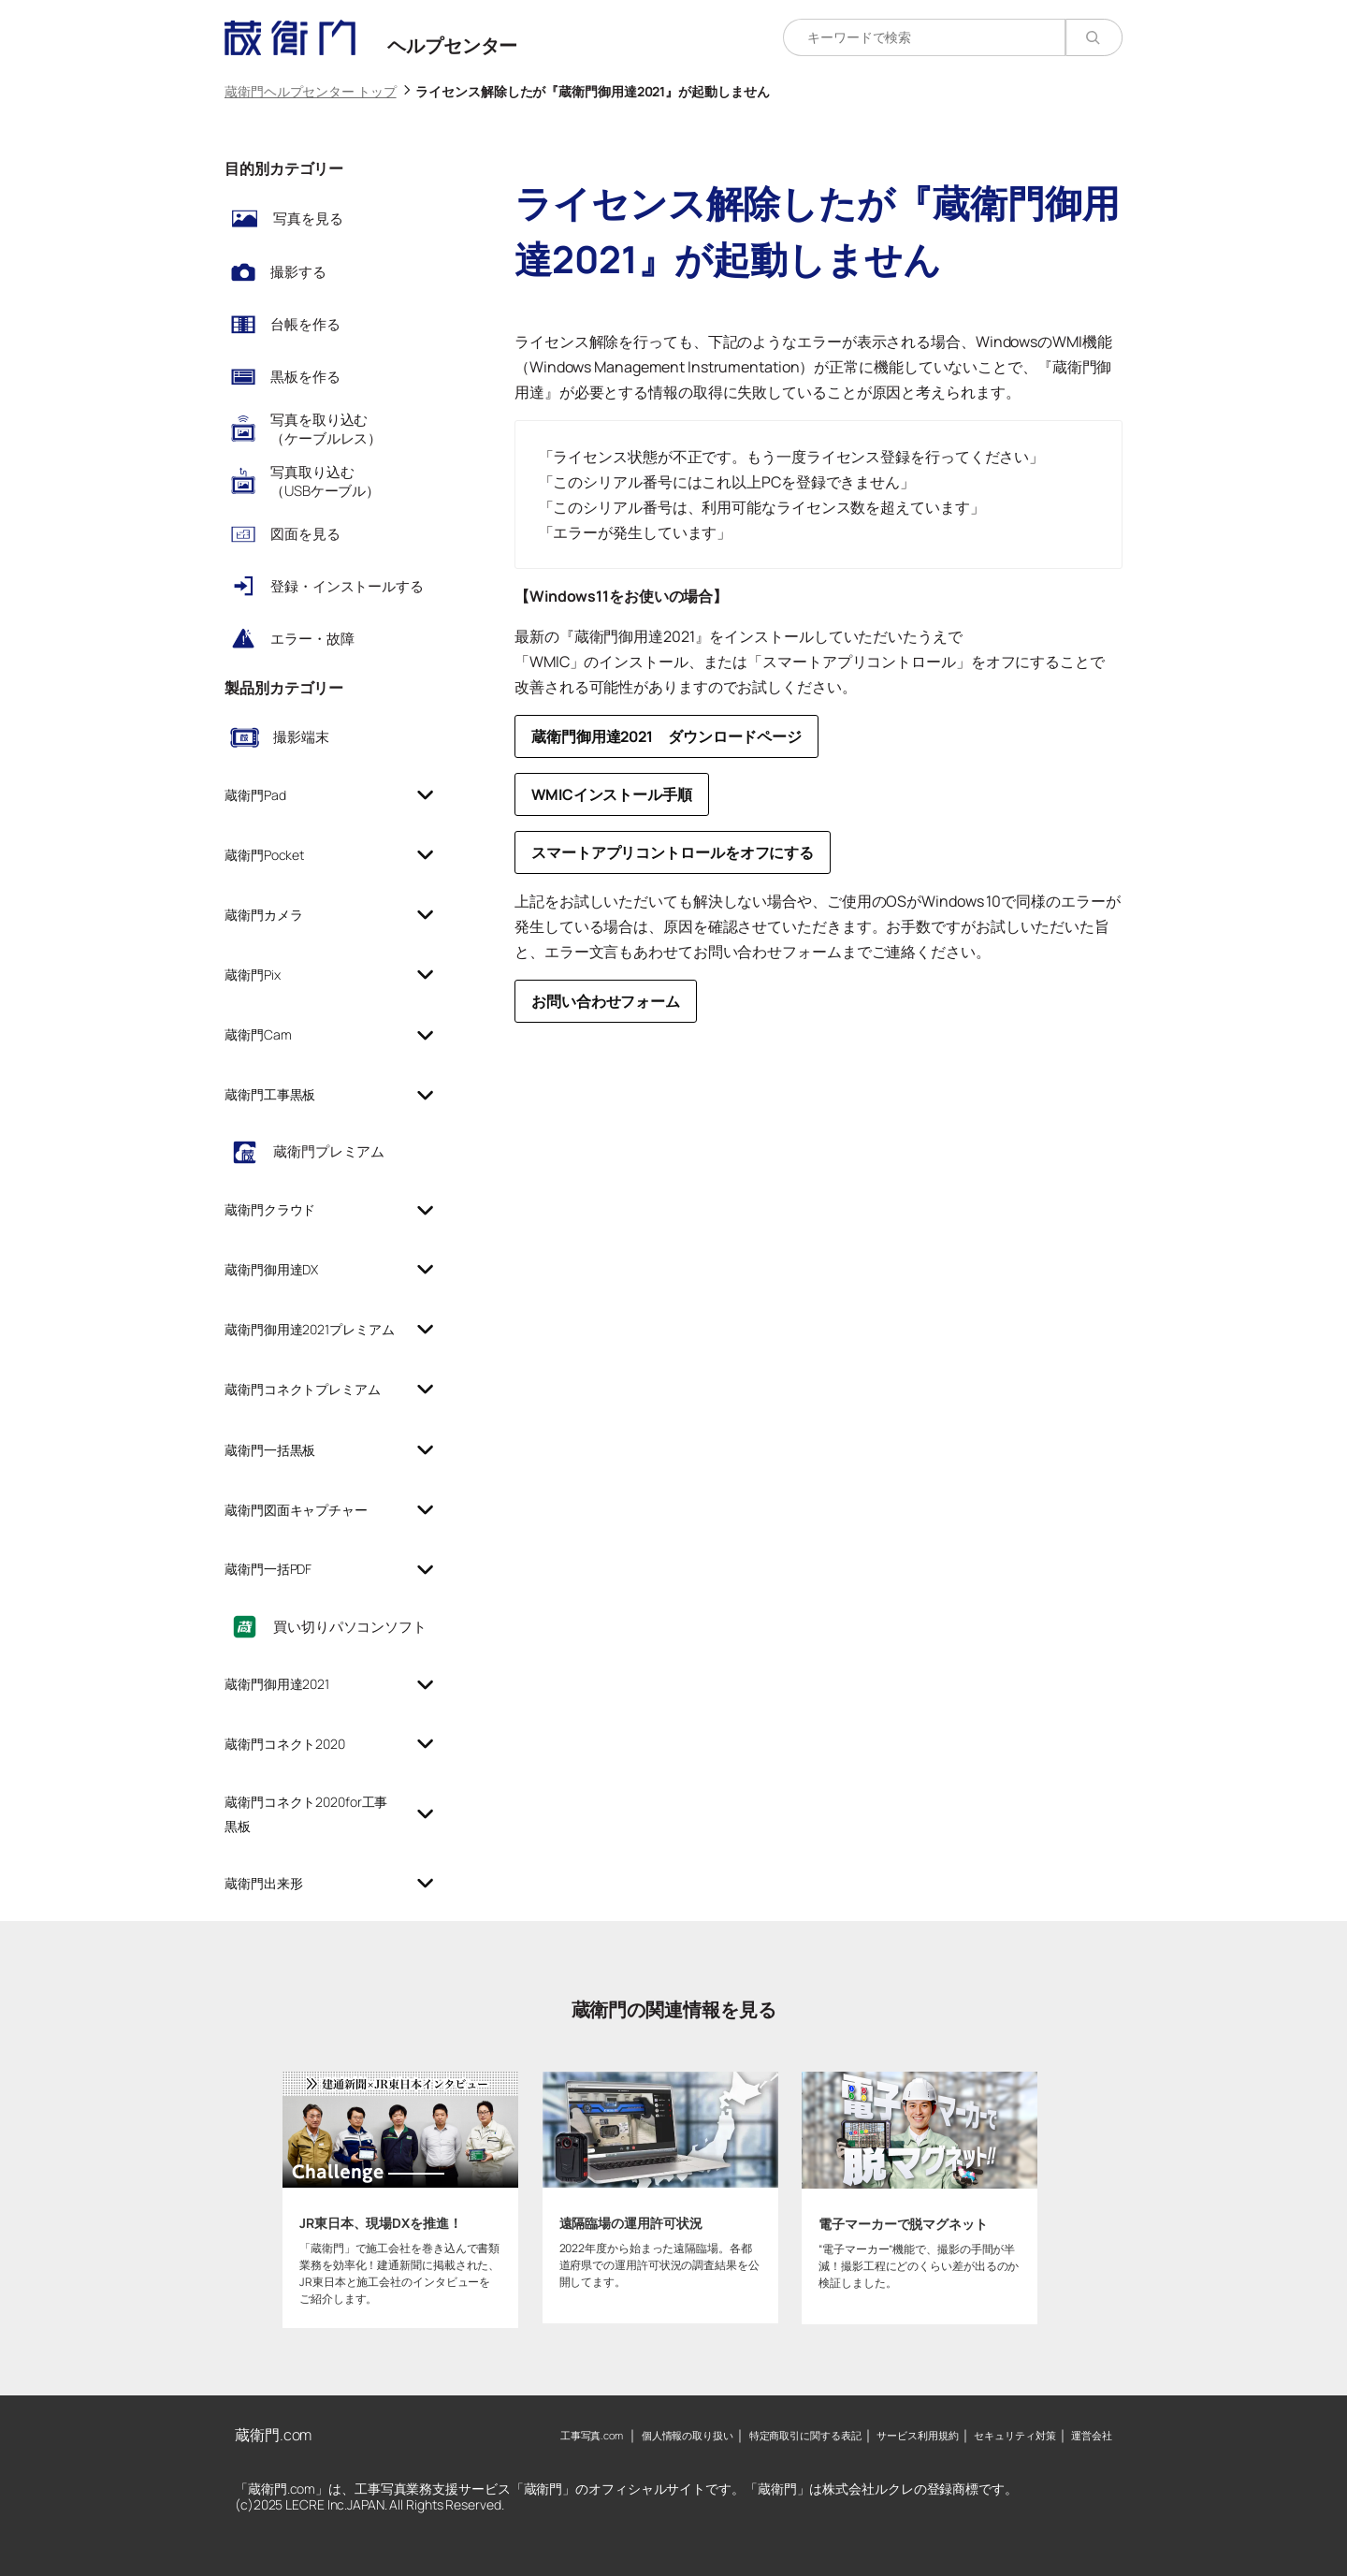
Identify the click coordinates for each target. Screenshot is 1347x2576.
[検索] (1093, 37)
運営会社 (1091, 2435)
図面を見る (305, 534)
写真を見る (308, 218)
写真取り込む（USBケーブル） (325, 481)
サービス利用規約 (917, 2435)
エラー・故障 (312, 638)
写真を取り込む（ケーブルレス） (326, 429)
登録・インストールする (347, 586)
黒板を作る (305, 376)
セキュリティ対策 (1014, 2435)
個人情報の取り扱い (687, 2435)
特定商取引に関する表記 (805, 2435)
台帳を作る (305, 324)
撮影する (298, 272)
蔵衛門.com (273, 2434)
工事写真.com (591, 2435)
